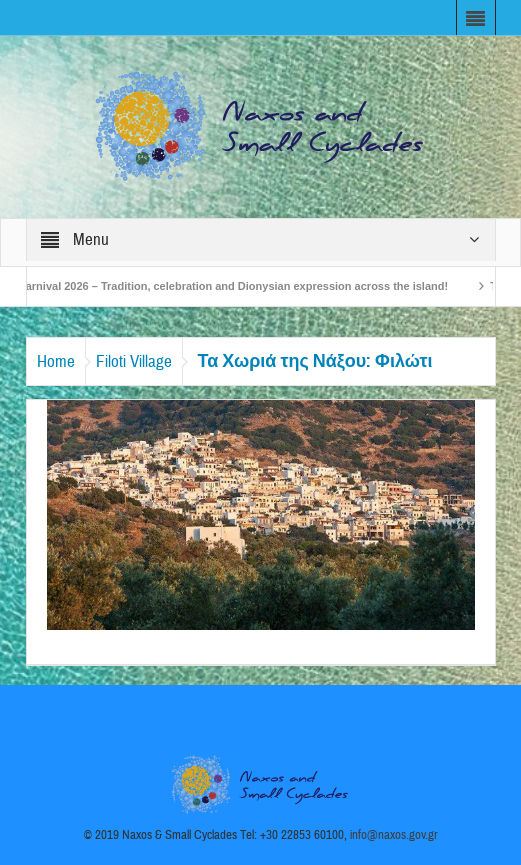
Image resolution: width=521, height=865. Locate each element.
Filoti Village (134, 361)
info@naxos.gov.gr (394, 835)
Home (56, 361)
